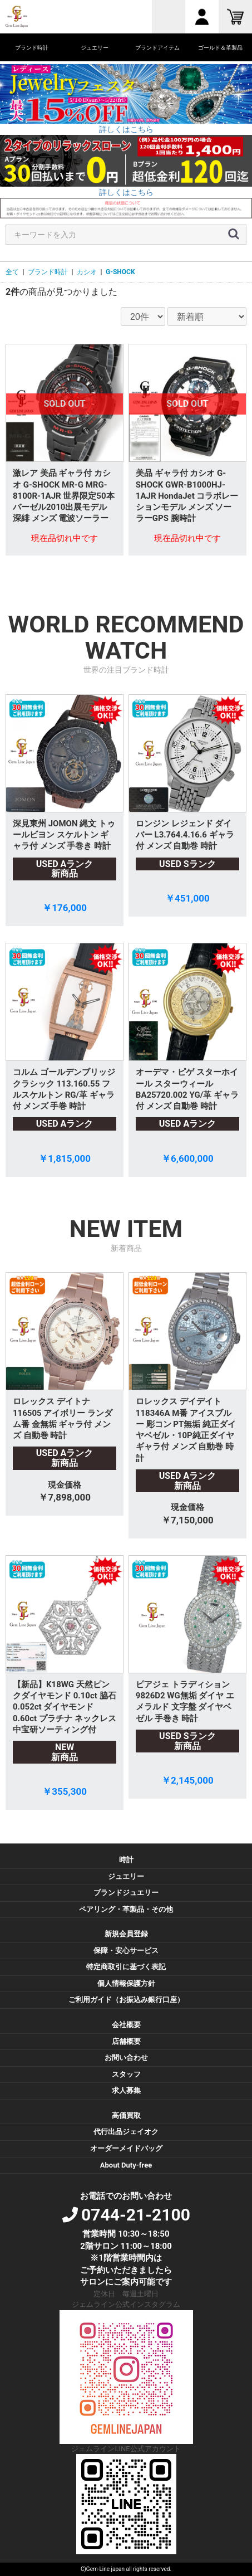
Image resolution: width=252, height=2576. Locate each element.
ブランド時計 (48, 272)
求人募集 (126, 2090)
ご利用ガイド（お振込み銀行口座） (126, 1999)
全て (12, 272)
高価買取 (126, 2115)
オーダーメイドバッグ (126, 2148)
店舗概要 (126, 2041)
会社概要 (126, 2024)
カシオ (87, 272)
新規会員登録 (126, 1934)
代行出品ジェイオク (126, 2131)
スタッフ (126, 2074)
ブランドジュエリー (126, 1892)
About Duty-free (126, 2165)
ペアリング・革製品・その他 (126, 1909)
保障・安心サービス (126, 1950)
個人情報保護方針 (126, 1983)
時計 (126, 1860)
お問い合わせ (126, 2057)
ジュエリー (126, 1876)
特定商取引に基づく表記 (126, 1967)
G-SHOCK (120, 272)
